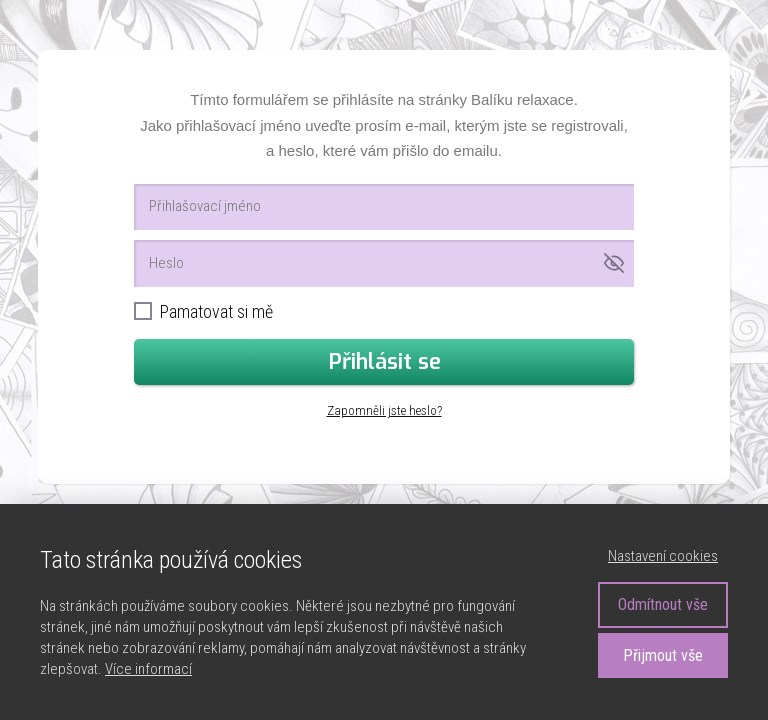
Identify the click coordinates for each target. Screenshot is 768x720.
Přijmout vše (663, 655)
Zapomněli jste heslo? (384, 410)
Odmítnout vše (663, 604)
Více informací (148, 669)
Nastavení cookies (663, 556)
